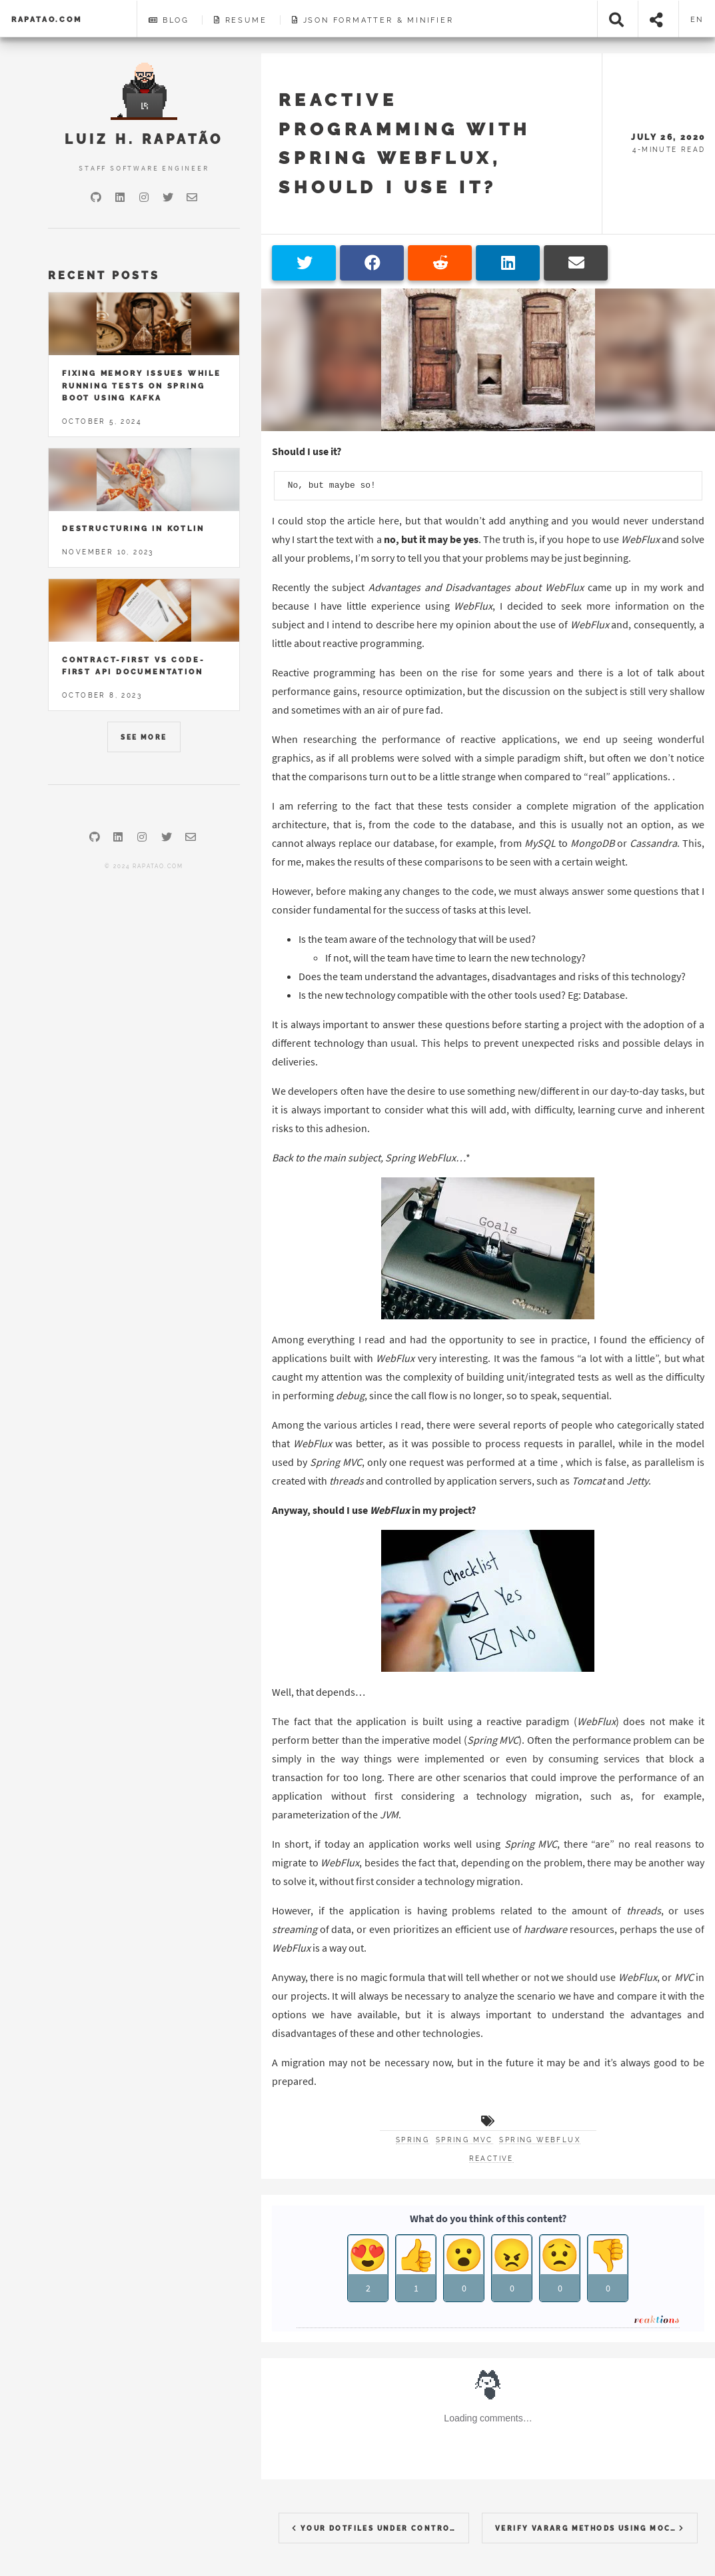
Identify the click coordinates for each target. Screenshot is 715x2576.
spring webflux (539, 2140)
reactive (491, 2158)
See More (144, 737)
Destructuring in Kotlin (133, 528)
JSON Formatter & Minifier (373, 20)
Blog (169, 20)
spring (412, 2140)
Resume (240, 20)
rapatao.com (46, 19)
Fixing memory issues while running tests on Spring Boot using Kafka (141, 385)
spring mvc (464, 2140)
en (697, 19)
